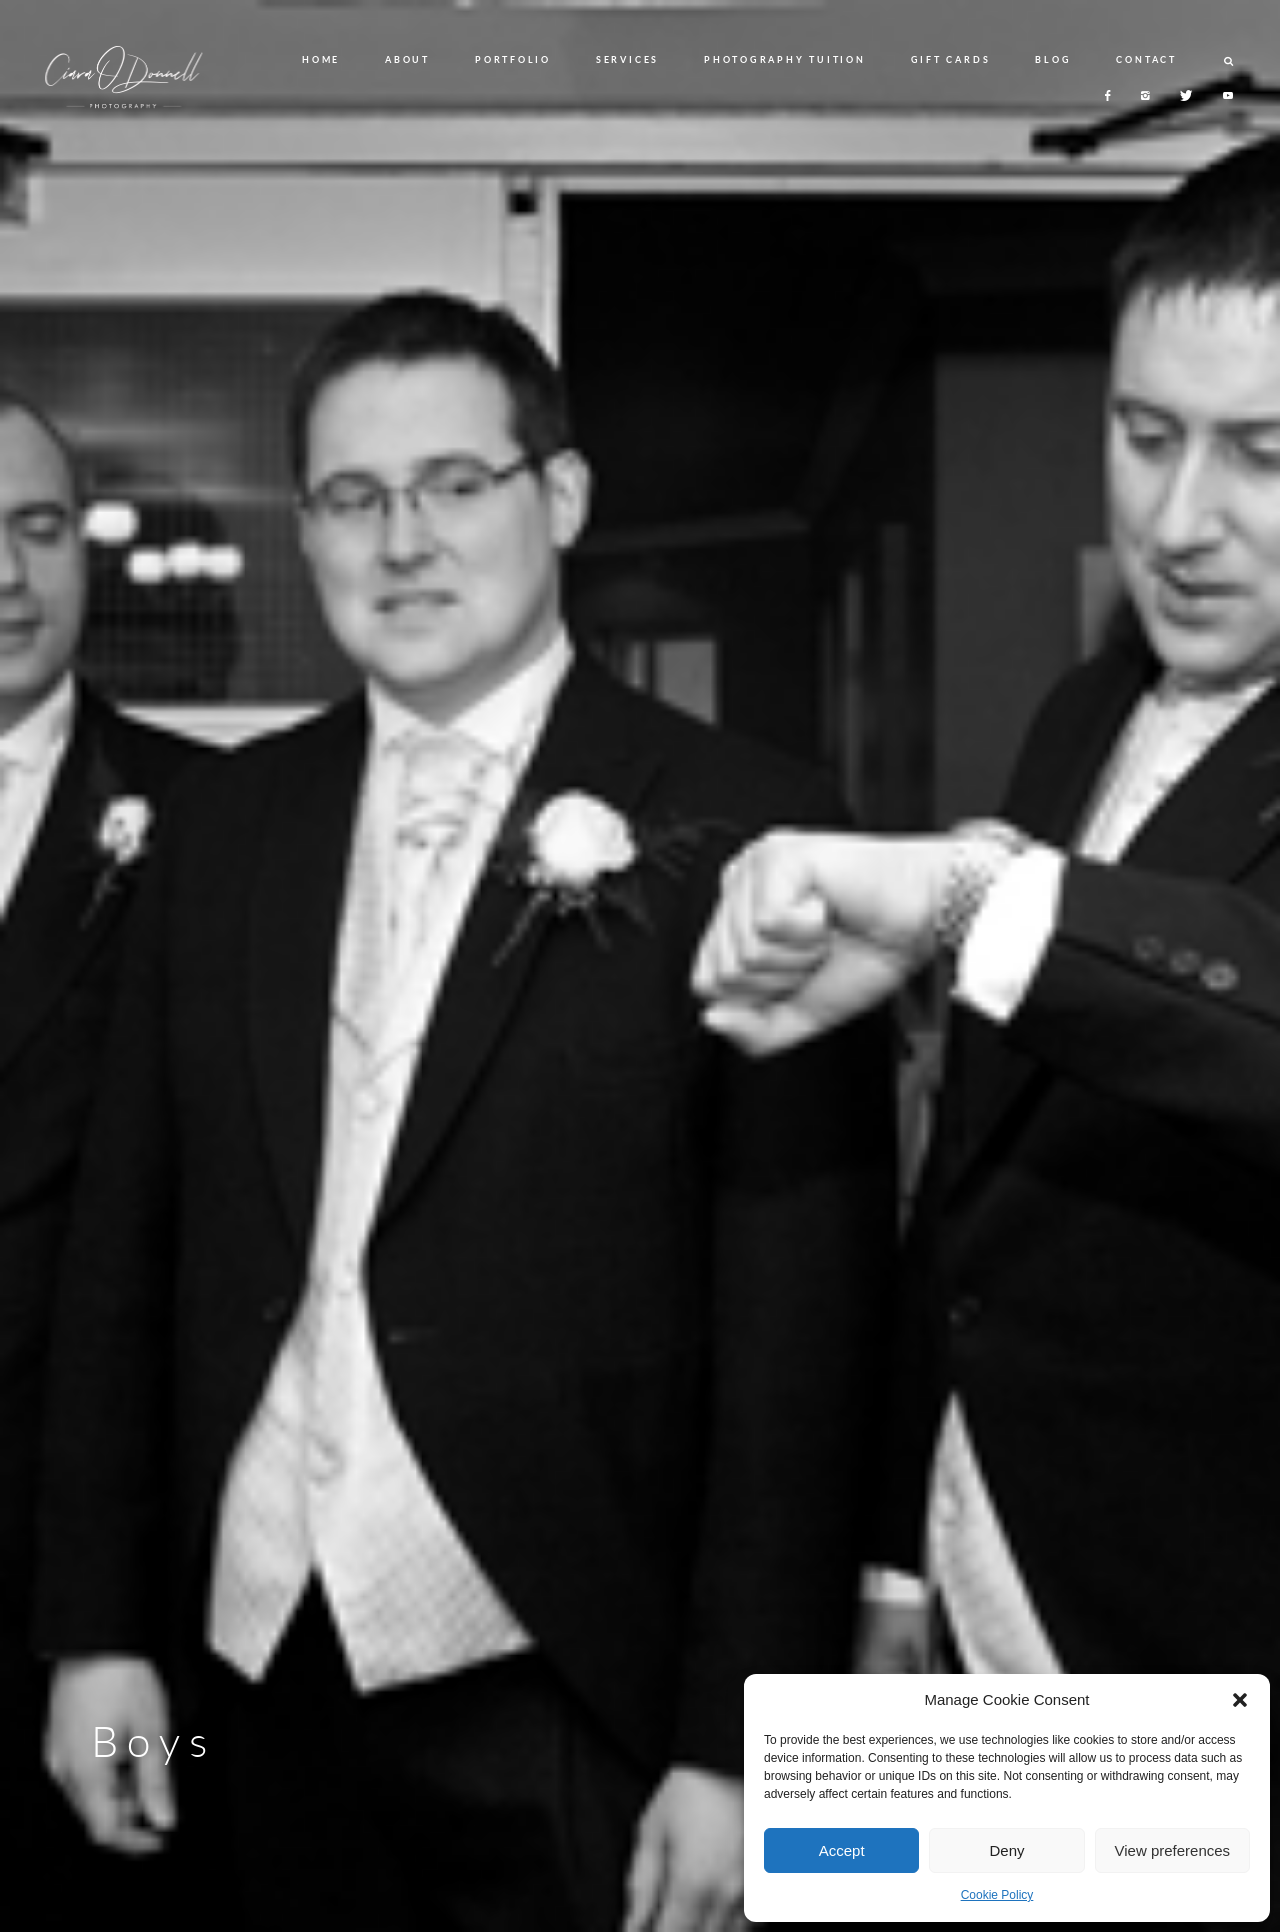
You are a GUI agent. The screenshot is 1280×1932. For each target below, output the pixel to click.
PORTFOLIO (513, 59)
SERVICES (627, 59)
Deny (1006, 1850)
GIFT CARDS (951, 59)
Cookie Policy (997, 1895)
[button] (1240, 1700)
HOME (321, 59)
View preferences (1173, 1850)
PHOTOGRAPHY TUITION (784, 59)
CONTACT (1146, 59)
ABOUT (407, 59)
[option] (640, 966)
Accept (842, 1850)
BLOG (1053, 59)
